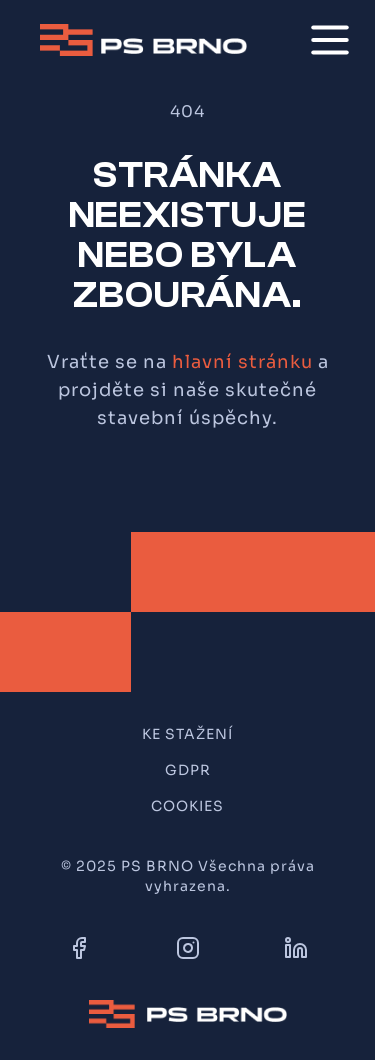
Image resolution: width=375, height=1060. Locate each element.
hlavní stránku (242, 362)
